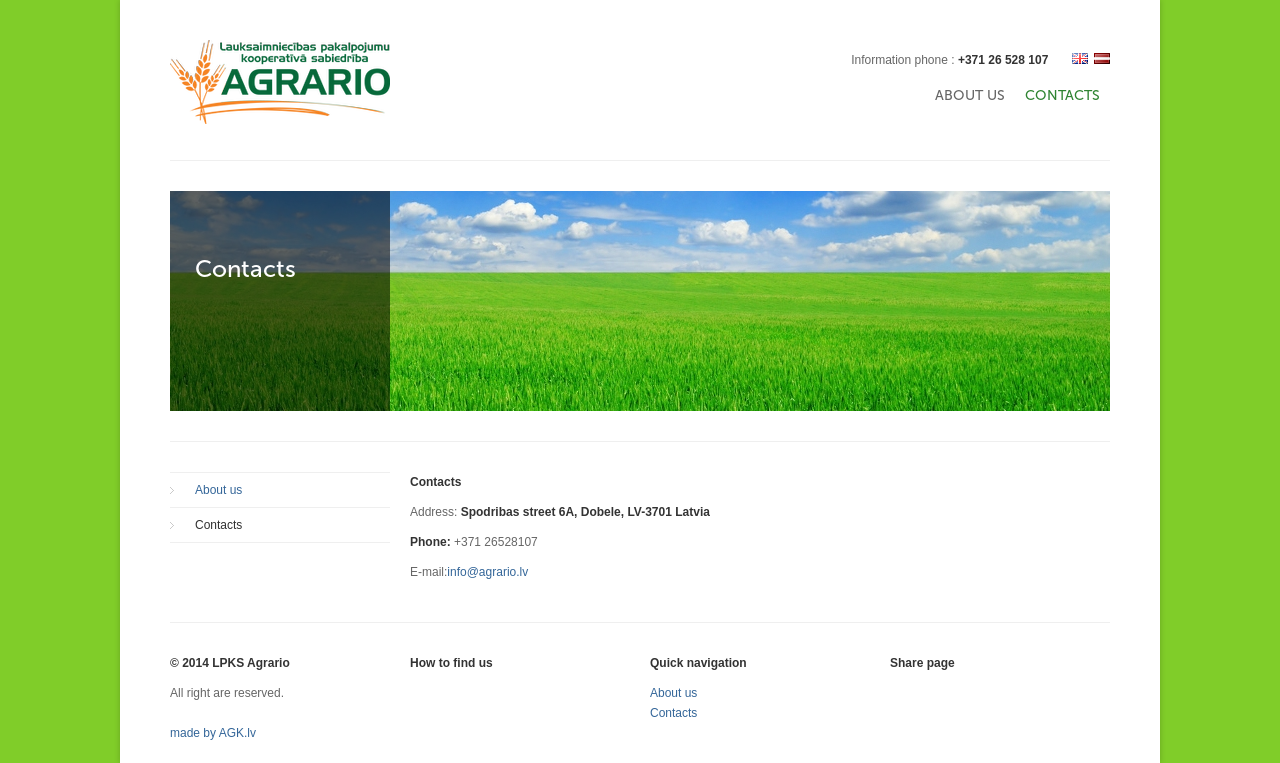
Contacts (1062, 95)
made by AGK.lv (213, 733)
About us (970, 95)
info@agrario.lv (487, 572)
